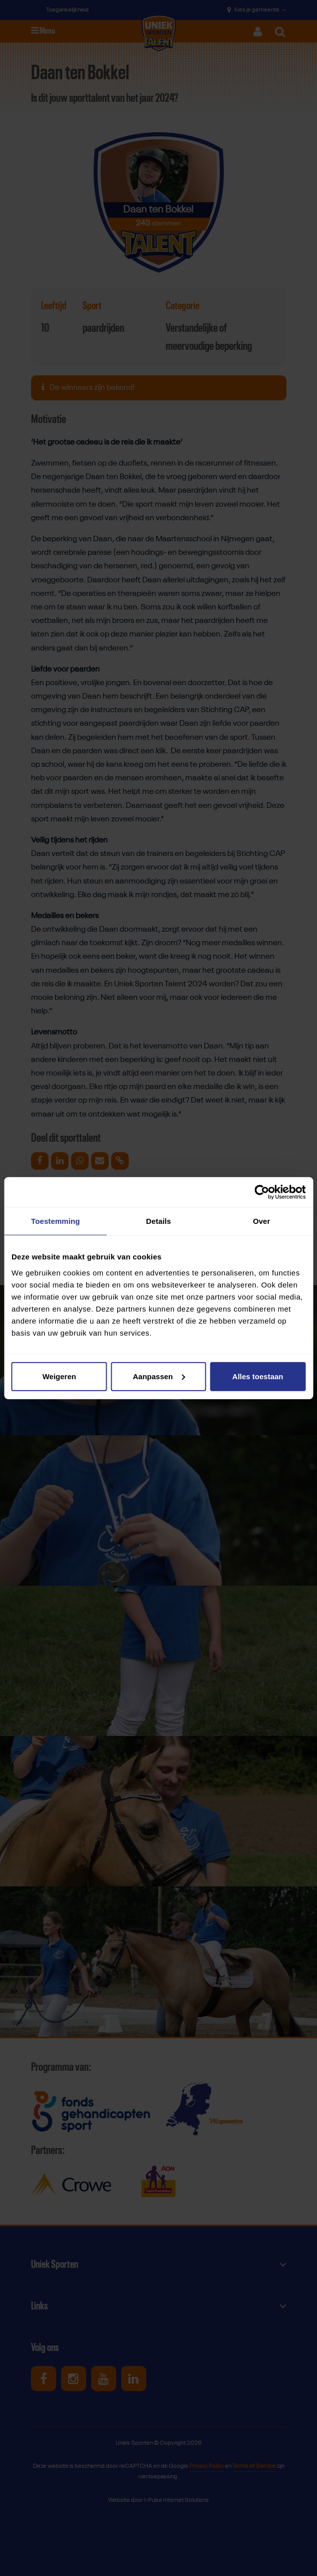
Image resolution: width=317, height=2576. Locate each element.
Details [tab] (158, 1221)
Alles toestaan (257, 1376)
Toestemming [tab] (55, 1221)
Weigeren (59, 1376)
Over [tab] (261, 1221)
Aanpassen (159, 1376)
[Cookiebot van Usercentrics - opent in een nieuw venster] (261, 1192)
